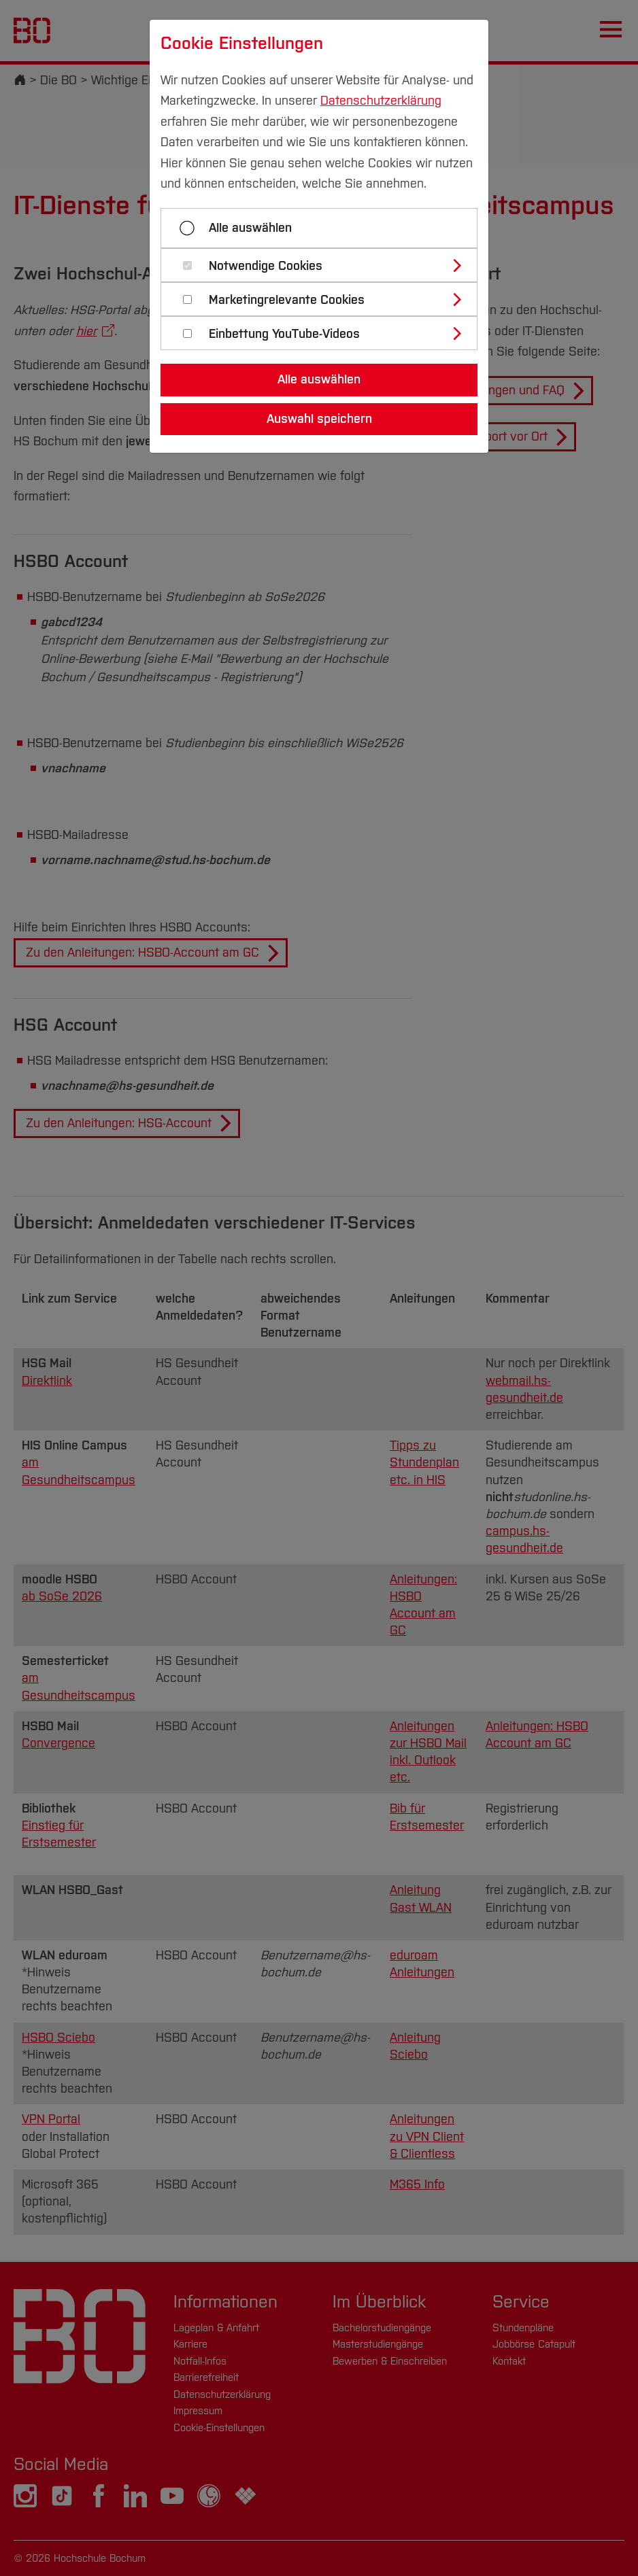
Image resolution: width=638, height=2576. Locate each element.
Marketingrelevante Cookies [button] (287, 300)
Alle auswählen (250, 227)
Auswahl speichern (319, 418)
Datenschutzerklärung (380, 100)
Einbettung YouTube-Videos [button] (284, 334)
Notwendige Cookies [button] (265, 266)
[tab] (325, 265)
